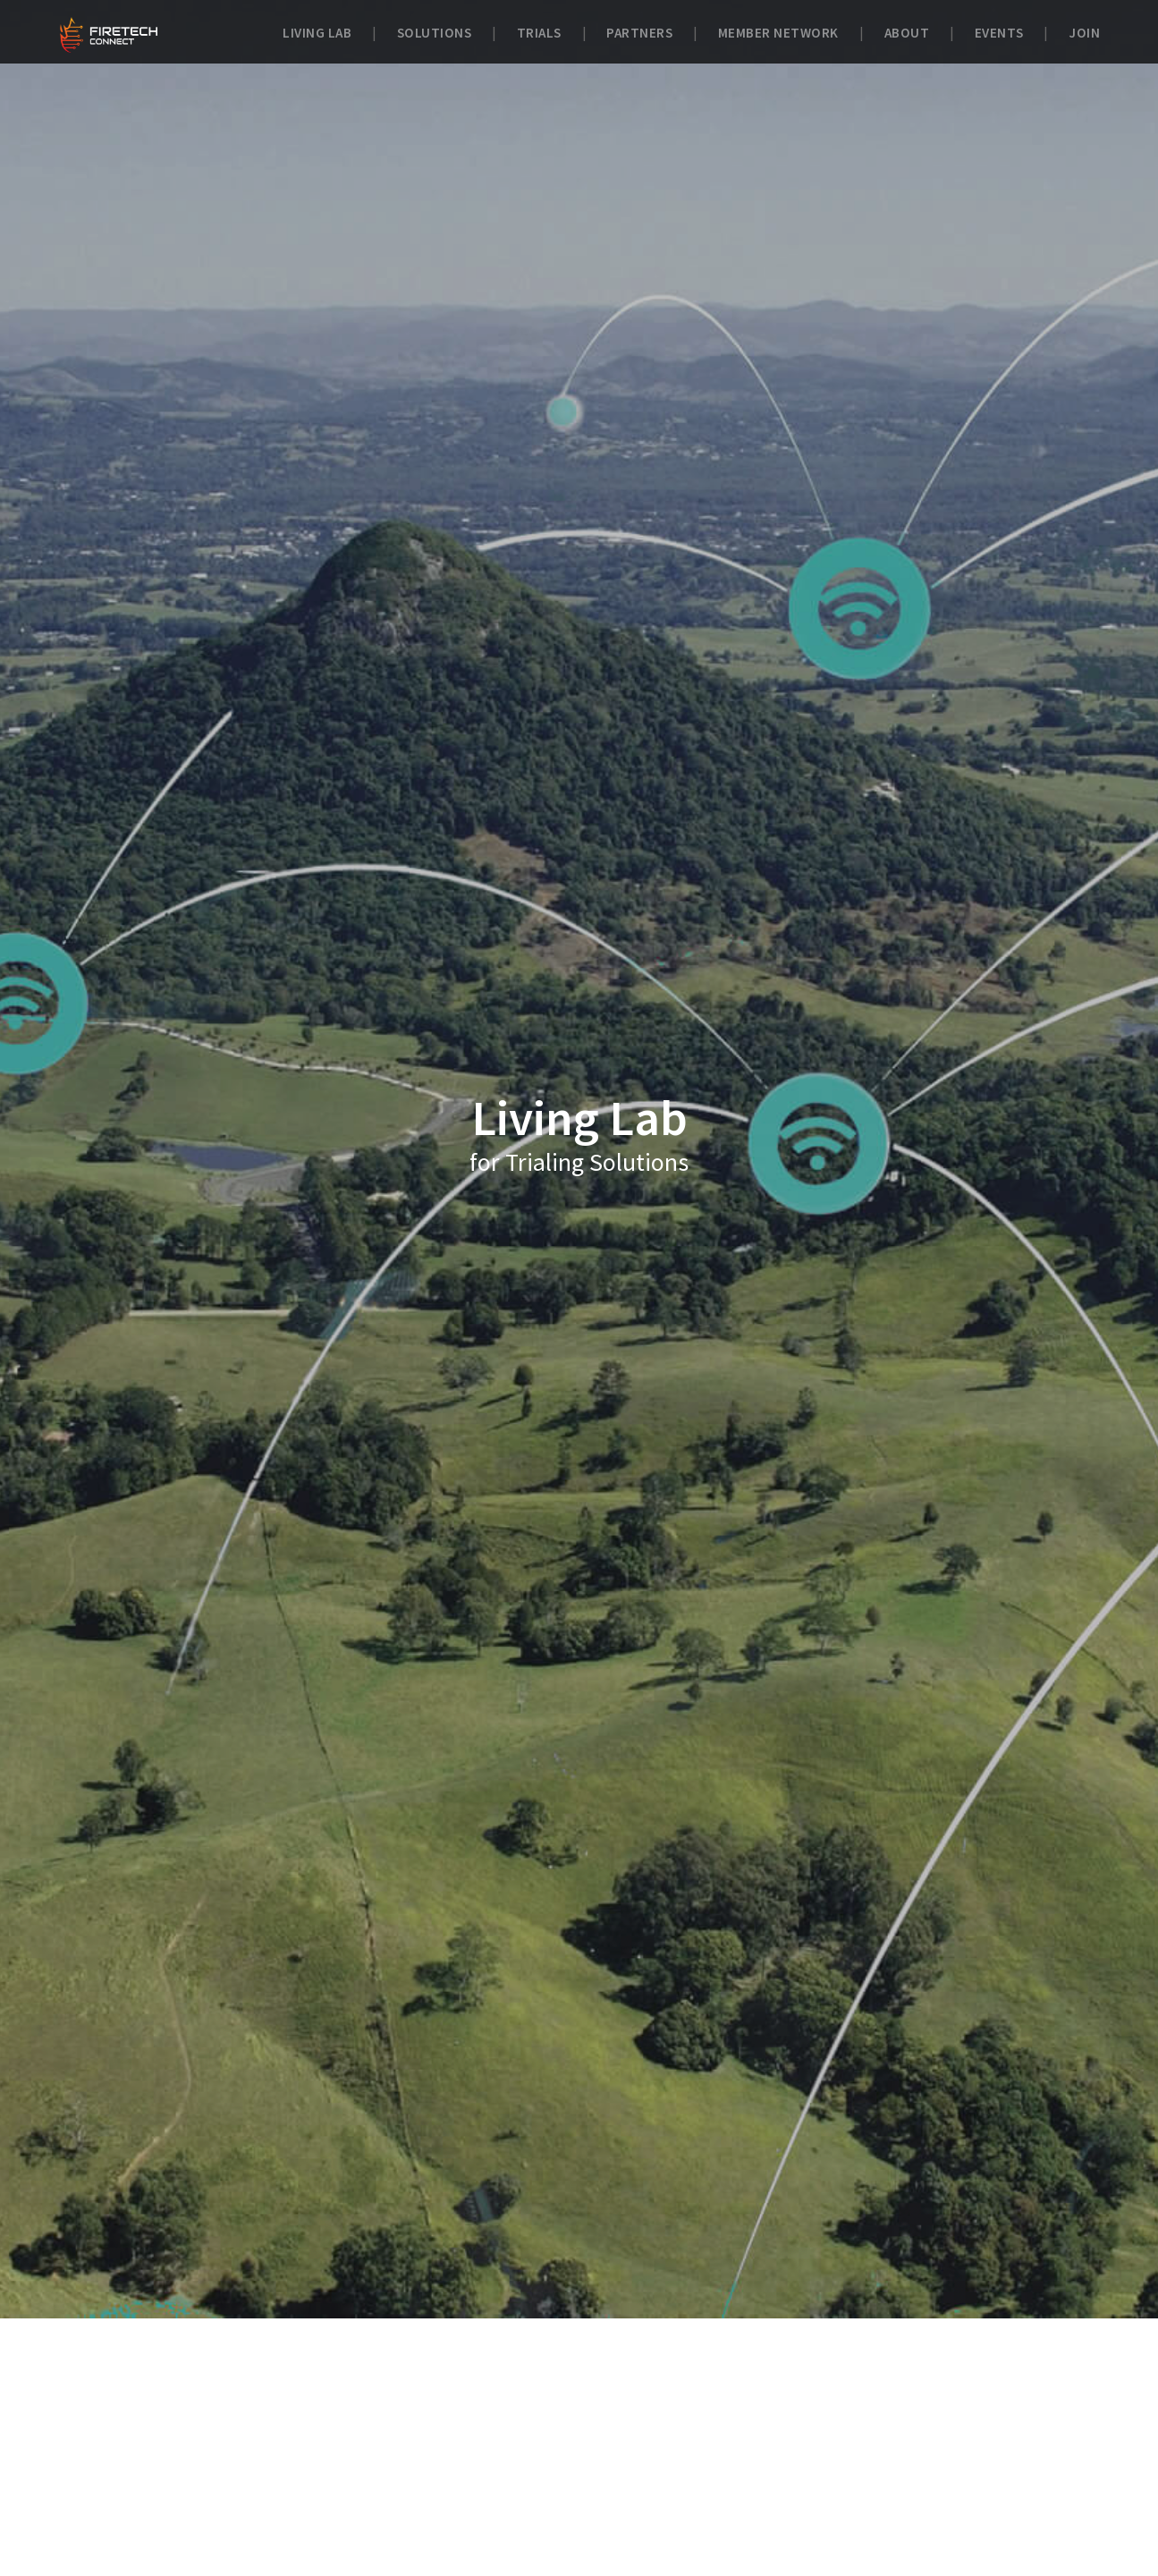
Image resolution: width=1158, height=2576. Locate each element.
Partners (639, 32)
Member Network (778, 32)
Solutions (434, 32)
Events (999, 32)
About (907, 32)
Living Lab (317, 32)
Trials (539, 32)
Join (1084, 32)
